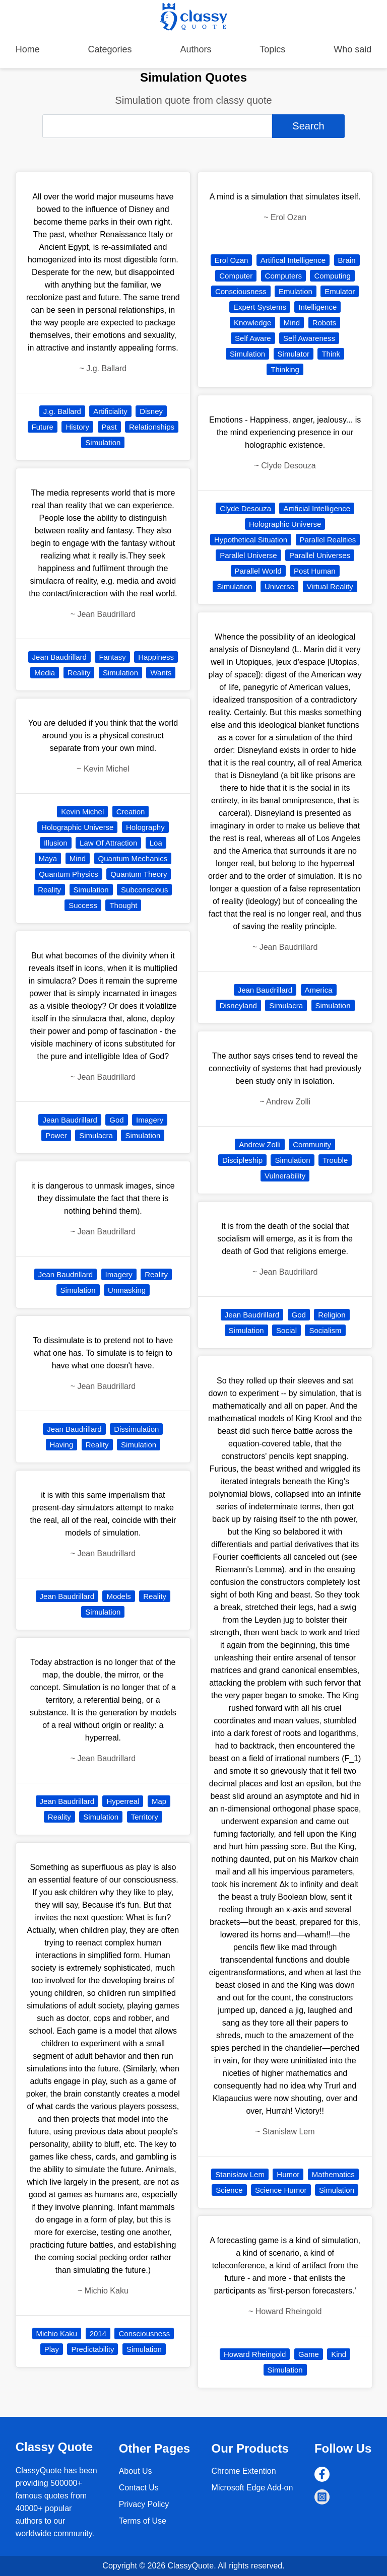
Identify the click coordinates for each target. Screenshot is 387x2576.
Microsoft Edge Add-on (252, 2487)
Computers (283, 275)
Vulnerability (285, 1175)
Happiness (156, 657)
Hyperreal (122, 1801)
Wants (160, 672)
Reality (79, 672)
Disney (151, 411)
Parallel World (258, 571)
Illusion (56, 843)
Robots (324, 322)
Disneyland (238, 1005)
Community (312, 1144)
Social (286, 1330)
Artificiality (110, 411)
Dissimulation (136, 1429)
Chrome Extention (244, 2471)
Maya (48, 858)
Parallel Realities (328, 539)
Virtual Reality (330, 586)
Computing (332, 275)
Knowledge (252, 322)
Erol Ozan (231, 260)
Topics (272, 49)
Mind (78, 858)
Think (330, 354)
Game (308, 2354)
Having (62, 1444)
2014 (98, 2333)
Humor (288, 2174)
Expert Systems (259, 307)
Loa (156, 843)
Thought (123, 905)
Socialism (325, 1330)
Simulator (293, 354)
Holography (145, 827)
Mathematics (333, 2174)
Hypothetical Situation (250, 539)
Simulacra (96, 1135)
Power (56, 1135)
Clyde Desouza (245, 508)
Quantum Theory (138, 874)
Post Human (315, 571)
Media (44, 672)
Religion (331, 1314)
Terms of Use (142, 2521)
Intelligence (317, 307)
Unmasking (127, 1290)
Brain (347, 260)
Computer (235, 275)
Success (83, 905)
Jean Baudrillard (59, 657)
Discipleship (242, 1160)
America (319, 990)
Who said (352, 49)
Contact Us (139, 2487)
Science (229, 2190)
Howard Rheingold (255, 2354)
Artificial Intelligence (316, 508)
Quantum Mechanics (133, 858)
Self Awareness (309, 338)
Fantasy (112, 657)
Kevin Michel (82, 811)
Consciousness (144, 2333)
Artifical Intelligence (293, 260)
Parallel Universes (319, 555)
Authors (195, 49)
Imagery (149, 1120)
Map (159, 1801)
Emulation (295, 291)
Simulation (102, 442)
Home (28, 49)
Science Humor (281, 2190)
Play (51, 2349)
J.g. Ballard (62, 411)
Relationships (151, 427)
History (77, 427)
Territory (144, 1817)
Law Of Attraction (108, 843)
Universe (279, 586)
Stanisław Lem (240, 2174)
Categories (110, 49)
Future (42, 427)
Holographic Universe (77, 827)
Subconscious (144, 889)
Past (109, 427)
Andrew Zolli (260, 1144)
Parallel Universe (248, 555)
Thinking (285, 369)
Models (118, 1596)
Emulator (340, 291)
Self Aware (253, 338)
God (116, 1120)
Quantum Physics (68, 874)
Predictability (92, 2349)
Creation (130, 811)
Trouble (335, 1160)
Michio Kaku (57, 2333)
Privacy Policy (144, 2504)
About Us (135, 2471)
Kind (338, 2354)
